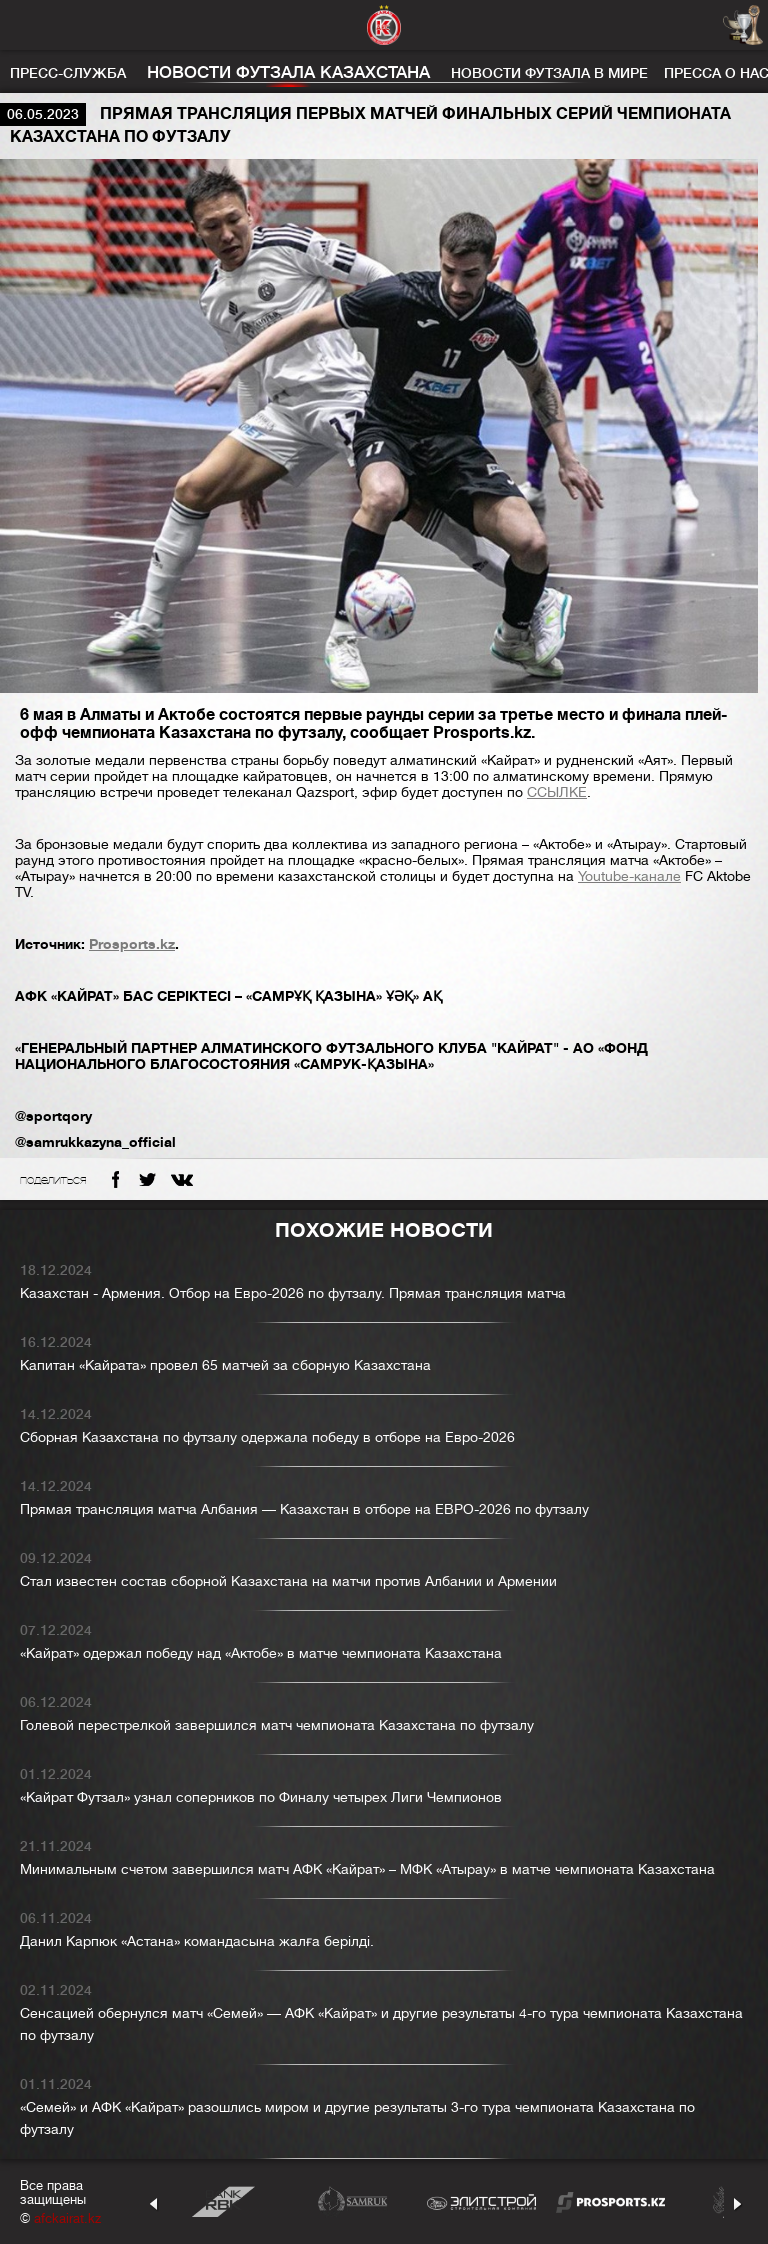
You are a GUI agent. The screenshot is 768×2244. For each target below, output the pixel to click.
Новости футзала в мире (549, 73)
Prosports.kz (132, 944)
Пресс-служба (68, 73)
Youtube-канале (629, 876)
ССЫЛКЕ (557, 792)
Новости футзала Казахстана (288, 72)
